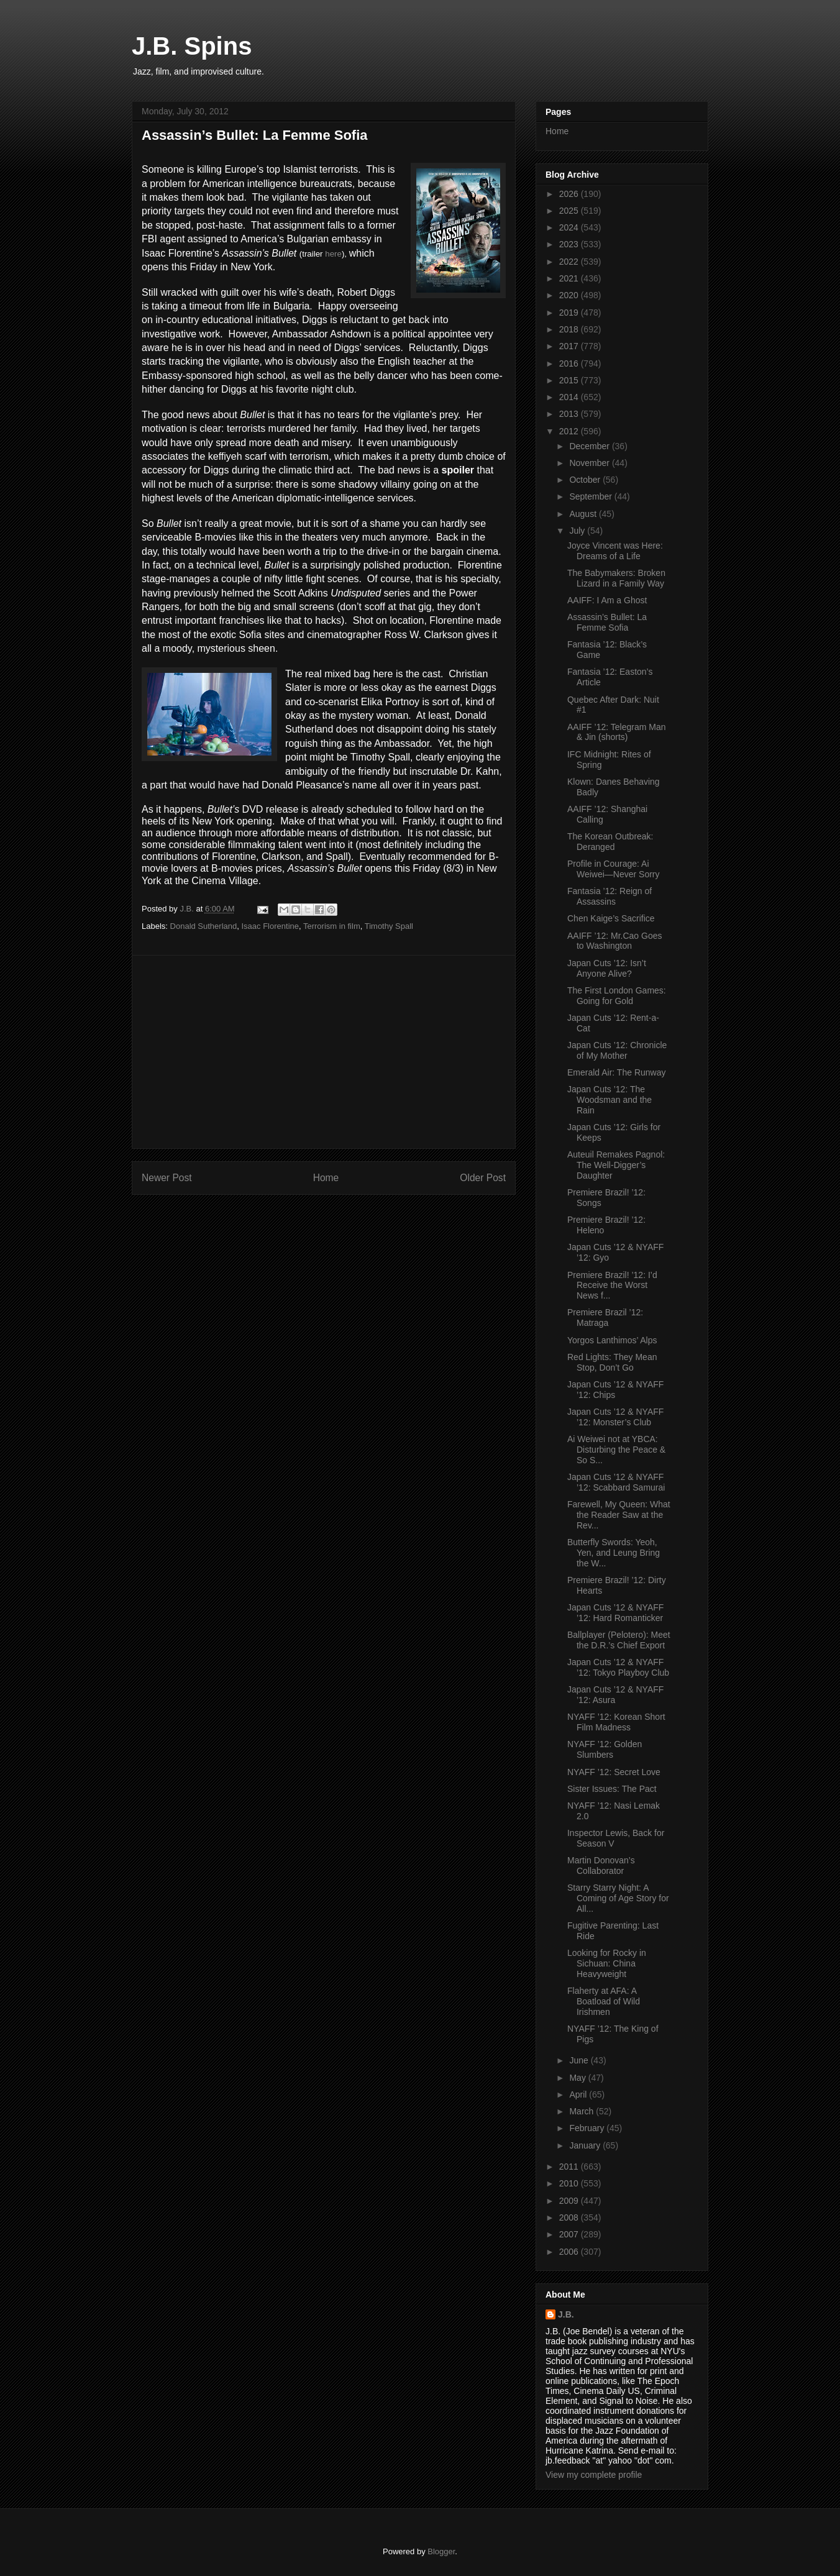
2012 (570, 431)
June (579, 2060)
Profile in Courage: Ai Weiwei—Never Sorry (613, 869)
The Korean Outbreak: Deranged (610, 841)
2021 (570, 278)
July (578, 531)
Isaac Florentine (270, 926)
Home (326, 1177)
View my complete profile (594, 2475)
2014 (570, 397)
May (578, 2078)
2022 (570, 262)
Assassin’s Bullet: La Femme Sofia (607, 622)
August (583, 514)
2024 (570, 227)
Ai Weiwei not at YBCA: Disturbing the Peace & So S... (616, 1449)
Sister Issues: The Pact (612, 1789)
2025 (570, 211)
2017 (570, 346)
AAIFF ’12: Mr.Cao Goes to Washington (614, 941)
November (590, 463)
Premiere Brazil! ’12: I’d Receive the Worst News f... (612, 1285)
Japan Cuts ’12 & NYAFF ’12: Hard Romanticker (615, 1612)
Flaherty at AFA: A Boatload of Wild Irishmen (603, 2001)
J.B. (566, 2314)
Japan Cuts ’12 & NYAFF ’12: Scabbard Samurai (616, 1482)
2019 (570, 312)
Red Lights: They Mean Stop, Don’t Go (612, 1362)
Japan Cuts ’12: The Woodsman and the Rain (609, 1099)
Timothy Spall (389, 926)
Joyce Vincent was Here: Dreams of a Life (615, 551)
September (591, 496)
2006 (570, 2252)
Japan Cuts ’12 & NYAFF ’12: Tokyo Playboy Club (618, 1667)
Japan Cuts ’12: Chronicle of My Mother (617, 1050)
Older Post (483, 1177)
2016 (570, 363)
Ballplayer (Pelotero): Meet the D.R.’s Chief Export (618, 1640)
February (587, 2128)
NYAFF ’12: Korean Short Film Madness (616, 1722)
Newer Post (167, 1177)
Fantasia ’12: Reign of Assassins (609, 896)
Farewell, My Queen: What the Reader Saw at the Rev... (618, 1514)
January (586, 2145)
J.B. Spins (192, 46)
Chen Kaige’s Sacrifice (611, 918)
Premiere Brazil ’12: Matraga (605, 1317)
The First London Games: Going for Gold (616, 995)
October (586, 480)
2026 (570, 194)
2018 (570, 329)
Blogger (441, 2551)
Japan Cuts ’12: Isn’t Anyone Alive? (606, 968)
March (582, 2111)
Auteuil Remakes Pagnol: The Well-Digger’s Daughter (616, 1165)
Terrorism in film (331, 926)
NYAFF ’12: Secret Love (613, 1772)
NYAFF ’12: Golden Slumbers (604, 1749)
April (579, 2094)
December (590, 446)
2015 (570, 380)
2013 (570, 414)
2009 (570, 2201)
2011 (570, 2167)
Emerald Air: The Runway (616, 1072)
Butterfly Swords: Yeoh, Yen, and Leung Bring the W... (613, 1552)
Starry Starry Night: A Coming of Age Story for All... (618, 1898)
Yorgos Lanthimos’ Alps (612, 1340)
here (333, 253)
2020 (570, 295)
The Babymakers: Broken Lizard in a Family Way (616, 578)
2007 (570, 2234)
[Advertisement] (324, 1052)
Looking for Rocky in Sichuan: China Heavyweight (606, 1963)
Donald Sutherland (203, 926)
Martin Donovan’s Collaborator (601, 1865)
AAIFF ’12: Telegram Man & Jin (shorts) (616, 732)
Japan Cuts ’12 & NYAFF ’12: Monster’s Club (615, 1417)
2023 (570, 244)
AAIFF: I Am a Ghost (607, 600)
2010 (570, 2183)
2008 (570, 2217)
